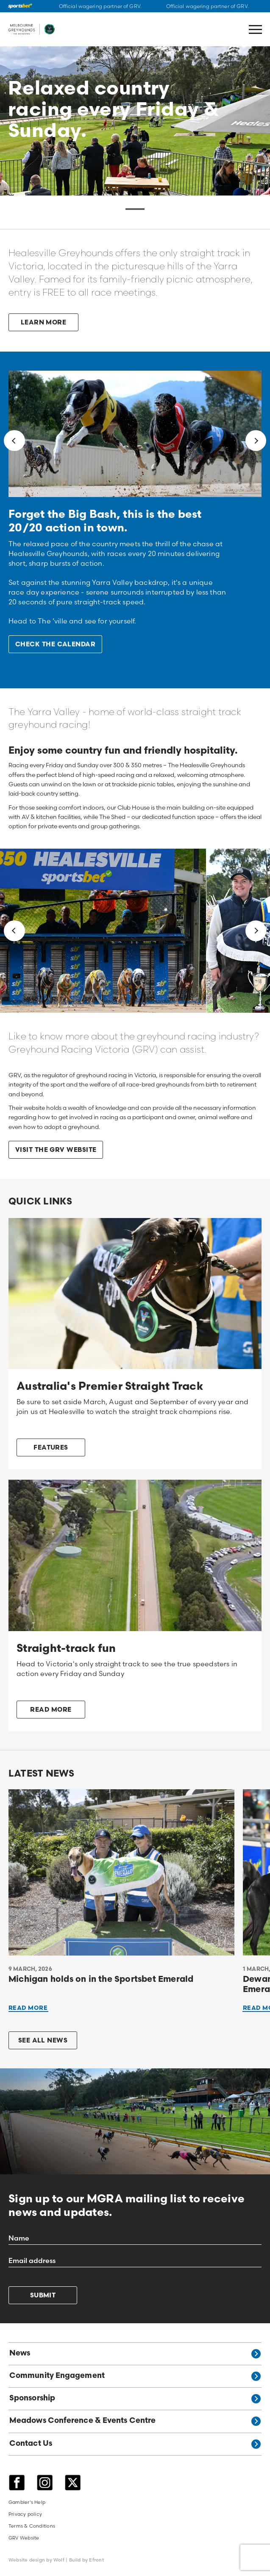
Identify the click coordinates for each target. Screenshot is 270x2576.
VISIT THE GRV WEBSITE (55, 1150)
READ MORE (50, 1710)
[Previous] (14, 440)
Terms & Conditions (31, 2526)
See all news (42, 2041)
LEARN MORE (44, 323)
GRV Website (23, 2538)
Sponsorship (135, 2398)
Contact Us (135, 2444)
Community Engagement (135, 2376)
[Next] (256, 440)
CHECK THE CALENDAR (55, 645)
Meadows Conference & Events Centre (135, 2421)
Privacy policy (25, 2514)
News (135, 2353)
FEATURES (50, 1448)
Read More (27, 2008)
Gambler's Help (26, 2502)
